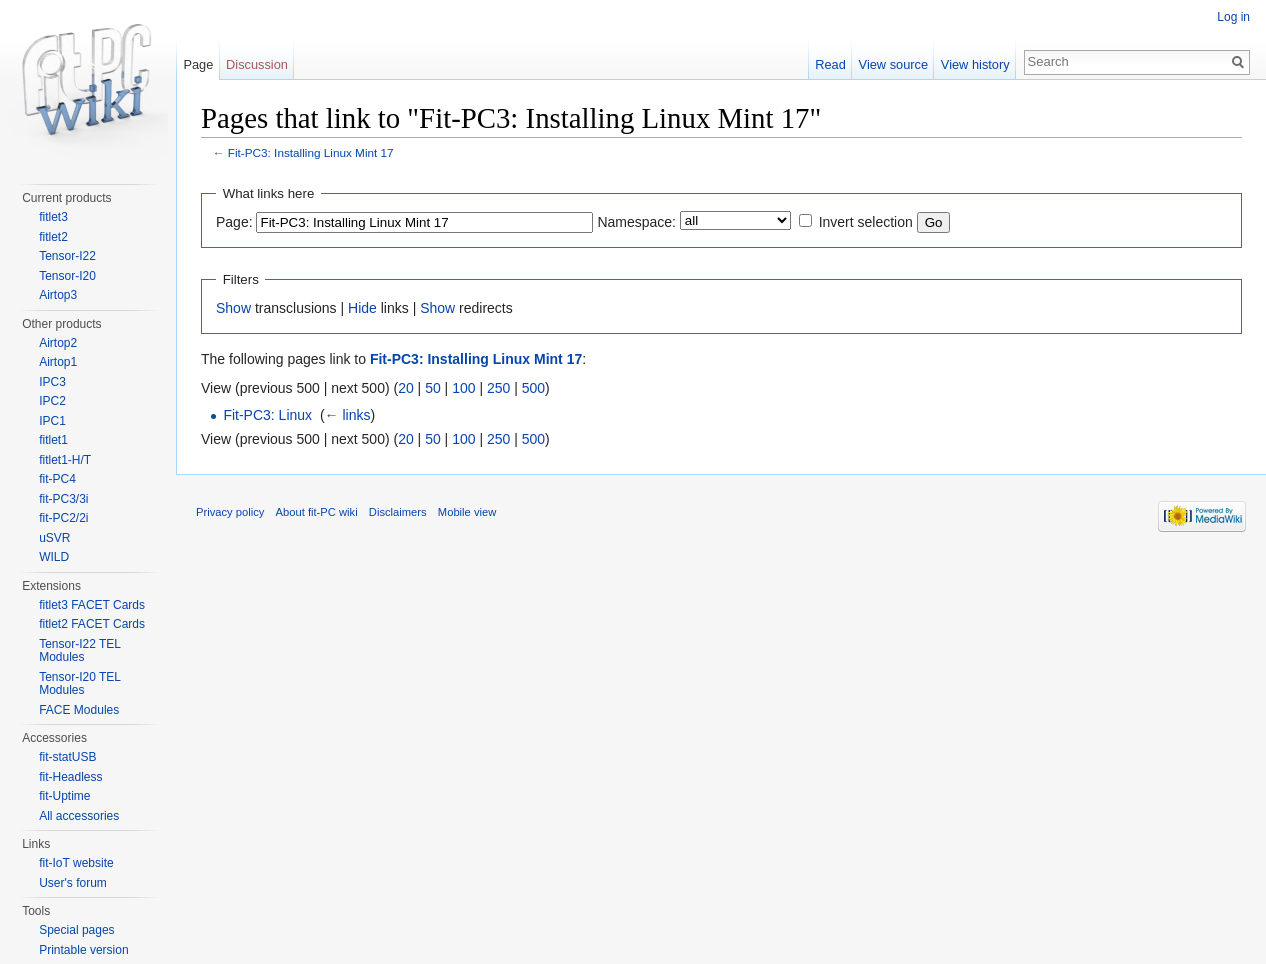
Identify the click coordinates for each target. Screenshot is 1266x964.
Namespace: (636, 222)
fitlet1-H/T (65, 460)
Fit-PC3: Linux (267, 415)
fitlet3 (53, 217)
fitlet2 (53, 237)
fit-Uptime (64, 796)
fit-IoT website (76, 863)
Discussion (257, 64)
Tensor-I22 (67, 256)
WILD (54, 557)
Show (233, 308)
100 (463, 388)
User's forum (73, 883)
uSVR (54, 538)
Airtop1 (58, 362)
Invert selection (866, 222)
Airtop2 (58, 343)
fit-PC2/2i (63, 518)
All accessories (79, 816)
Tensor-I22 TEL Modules (79, 651)
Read (830, 64)
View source (893, 64)
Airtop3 (58, 295)
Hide (362, 308)
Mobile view (467, 512)
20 (406, 388)
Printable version (83, 950)
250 (498, 388)
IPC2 (52, 401)
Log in (1233, 17)
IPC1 (52, 421)
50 (433, 388)
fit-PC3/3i (63, 499)
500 (533, 388)
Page (198, 64)
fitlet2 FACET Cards (92, 624)
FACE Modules (79, 710)
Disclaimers (398, 512)
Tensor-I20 (67, 276)
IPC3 (52, 382)
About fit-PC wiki (317, 512)
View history (975, 64)
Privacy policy (230, 512)
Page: (234, 222)
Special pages (76, 930)
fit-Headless (70, 777)
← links (348, 415)
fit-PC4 (57, 479)
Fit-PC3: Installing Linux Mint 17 (311, 152)
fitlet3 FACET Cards (92, 605)
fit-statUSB (67, 757)
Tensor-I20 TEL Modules (79, 684)
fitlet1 (53, 440)
